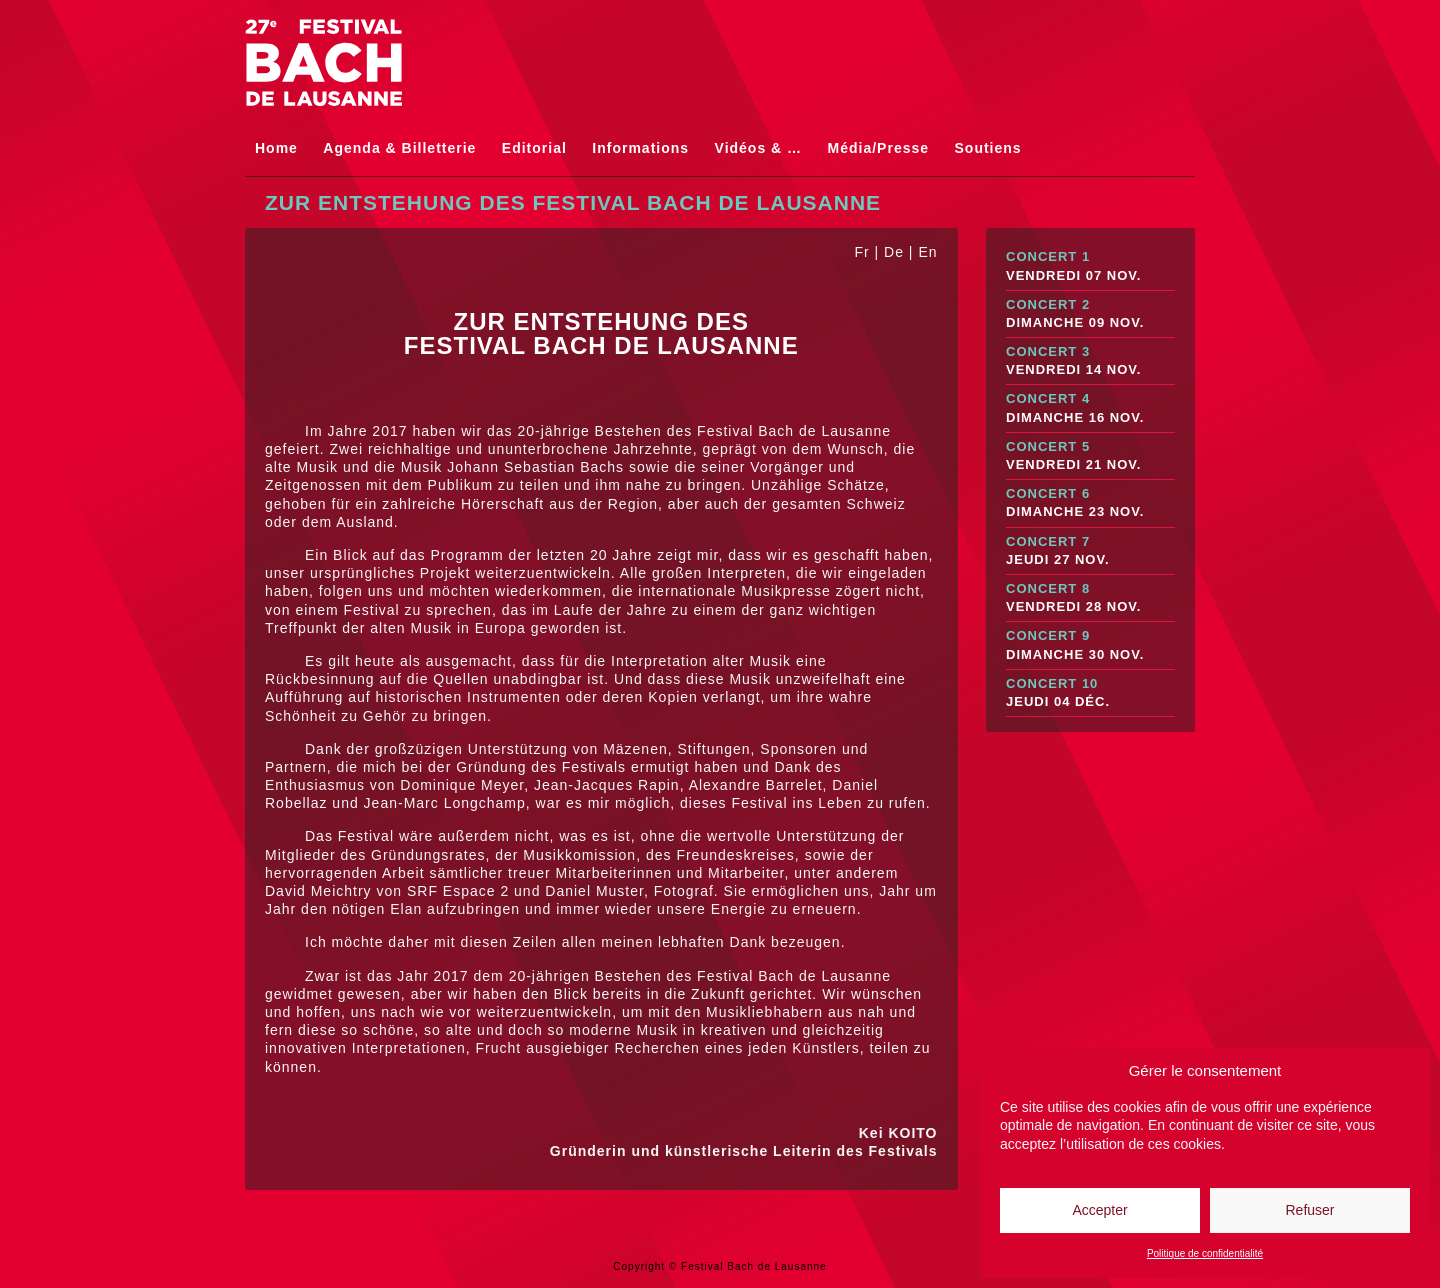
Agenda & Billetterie (399, 148)
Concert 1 (1090, 266)
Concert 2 (1090, 314)
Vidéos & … (759, 148)
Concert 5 (1090, 456)
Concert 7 (1090, 551)
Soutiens (988, 148)
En (927, 252)
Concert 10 (1090, 693)
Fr (861, 252)
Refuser (1309, 1210)
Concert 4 (1090, 408)
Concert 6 (1090, 503)
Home (276, 148)
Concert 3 (1090, 361)
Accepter (1099, 1210)
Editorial (534, 148)
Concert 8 (1090, 598)
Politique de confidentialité (1205, 1253)
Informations (640, 148)
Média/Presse (879, 148)
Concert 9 (1090, 645)
